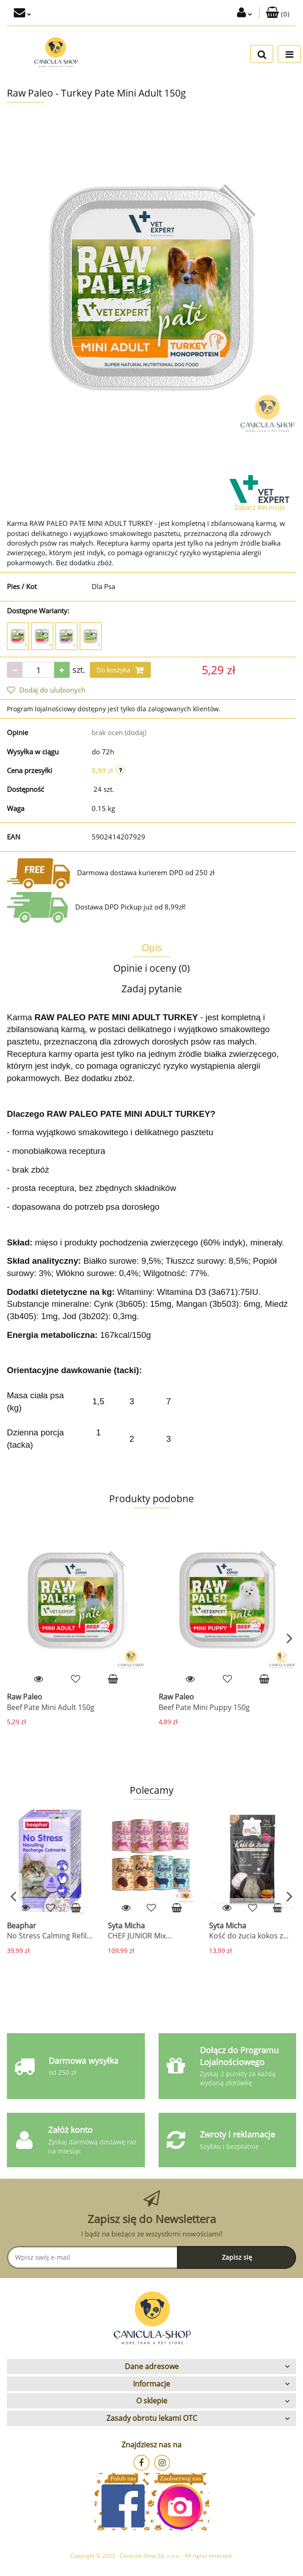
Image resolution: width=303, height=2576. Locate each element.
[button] (277, 13)
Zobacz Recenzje (259, 507)
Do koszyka (120, 670)
